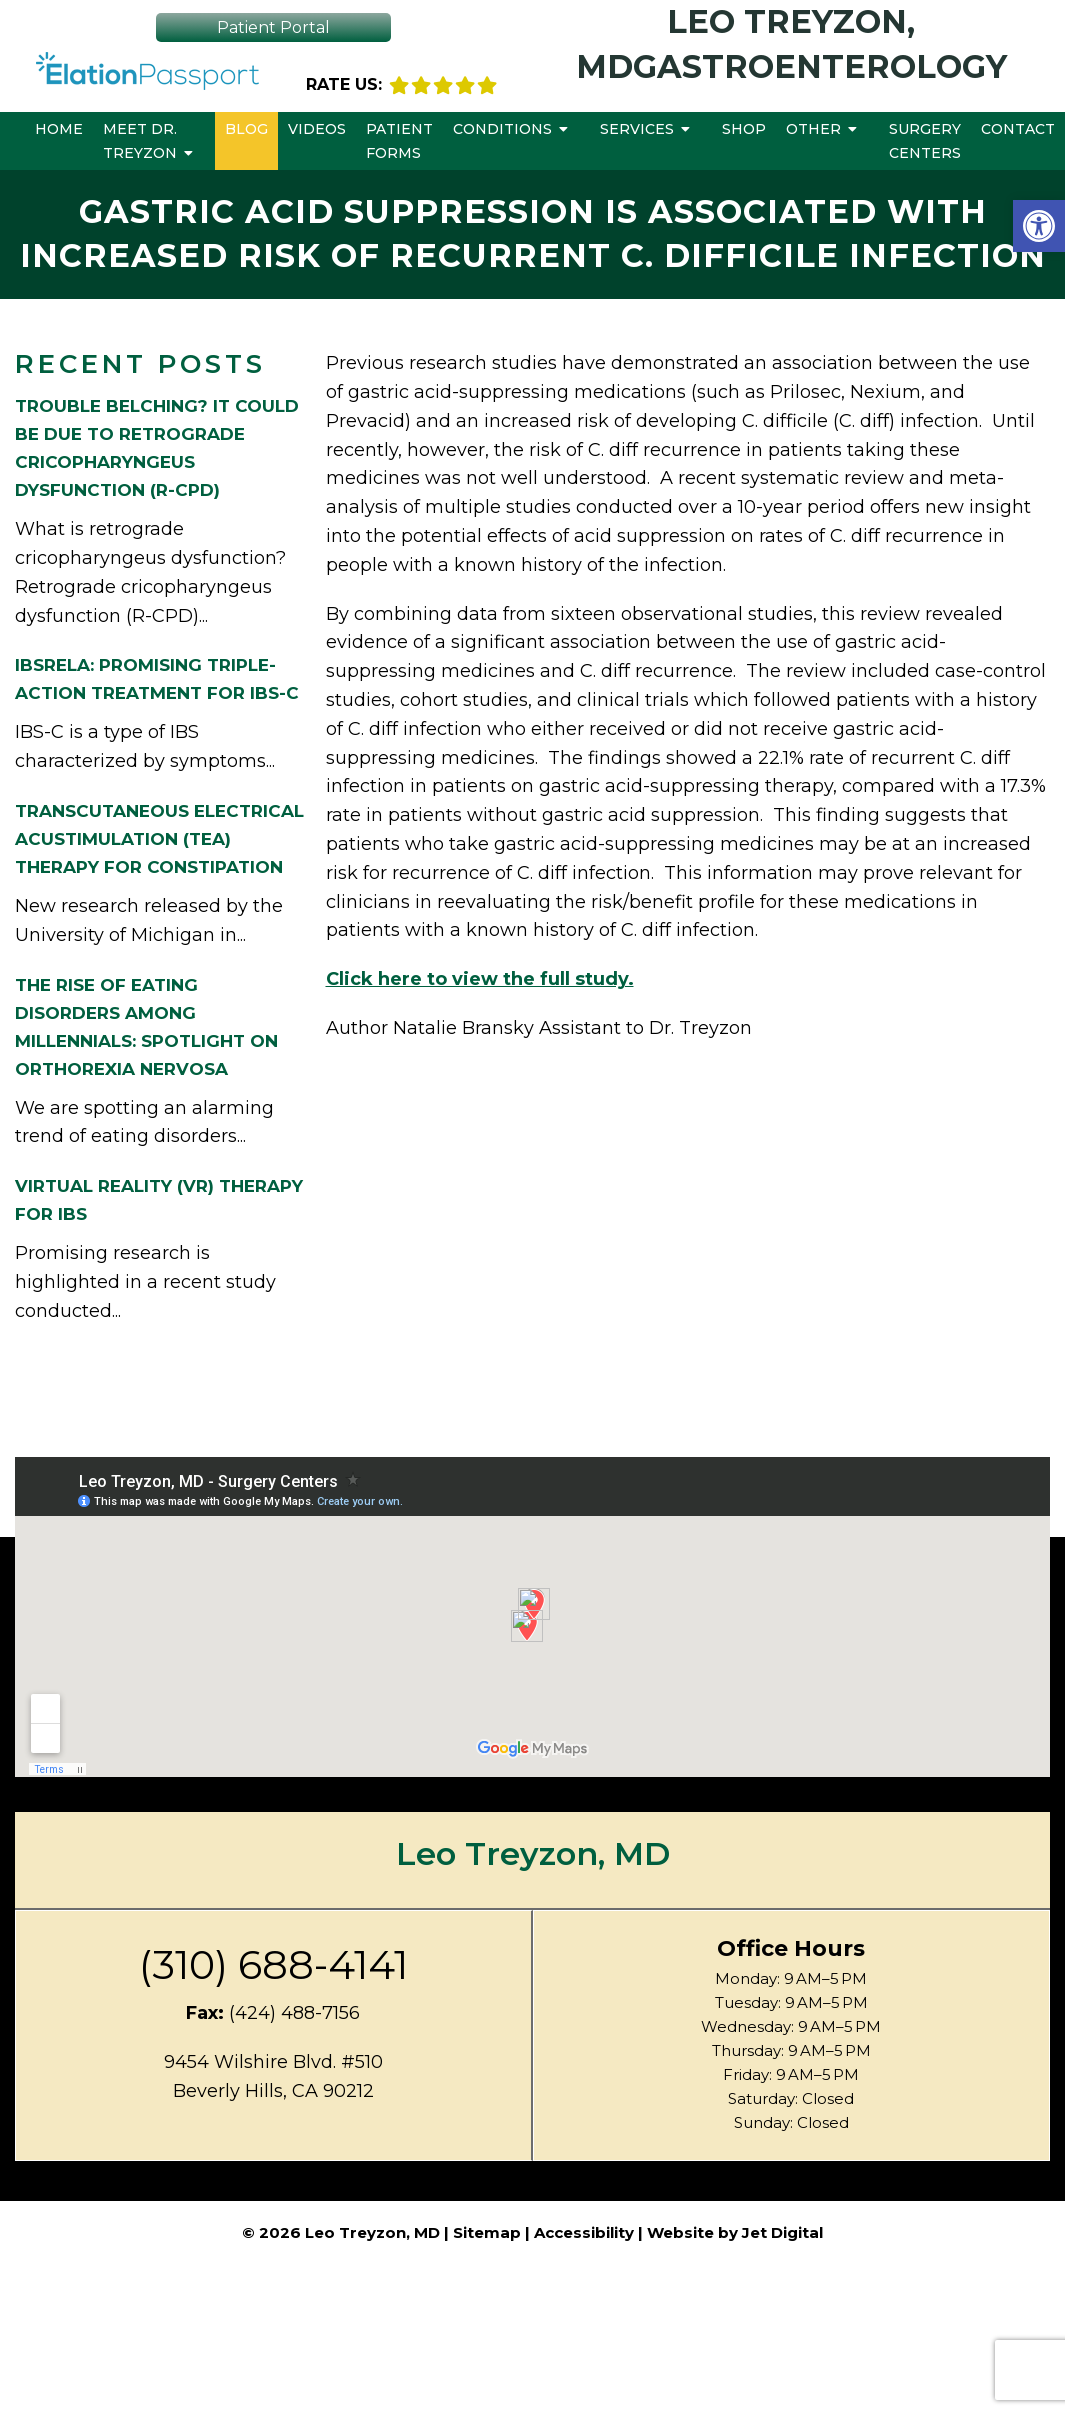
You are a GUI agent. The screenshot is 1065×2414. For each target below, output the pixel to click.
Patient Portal (273, 27)
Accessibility (584, 2232)
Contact (1018, 129)
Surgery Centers (925, 141)
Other (813, 129)
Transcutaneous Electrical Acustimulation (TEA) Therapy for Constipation (159, 839)
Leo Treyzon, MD (533, 1853)
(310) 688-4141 (273, 1965)
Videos (317, 129)
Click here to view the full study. (480, 979)
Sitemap (487, 2232)
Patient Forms (399, 141)
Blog (246, 129)
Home (59, 129)
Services (637, 129)
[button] (1039, 226)
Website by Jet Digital (735, 2232)
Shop (744, 129)
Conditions (502, 129)
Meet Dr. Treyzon (140, 141)
